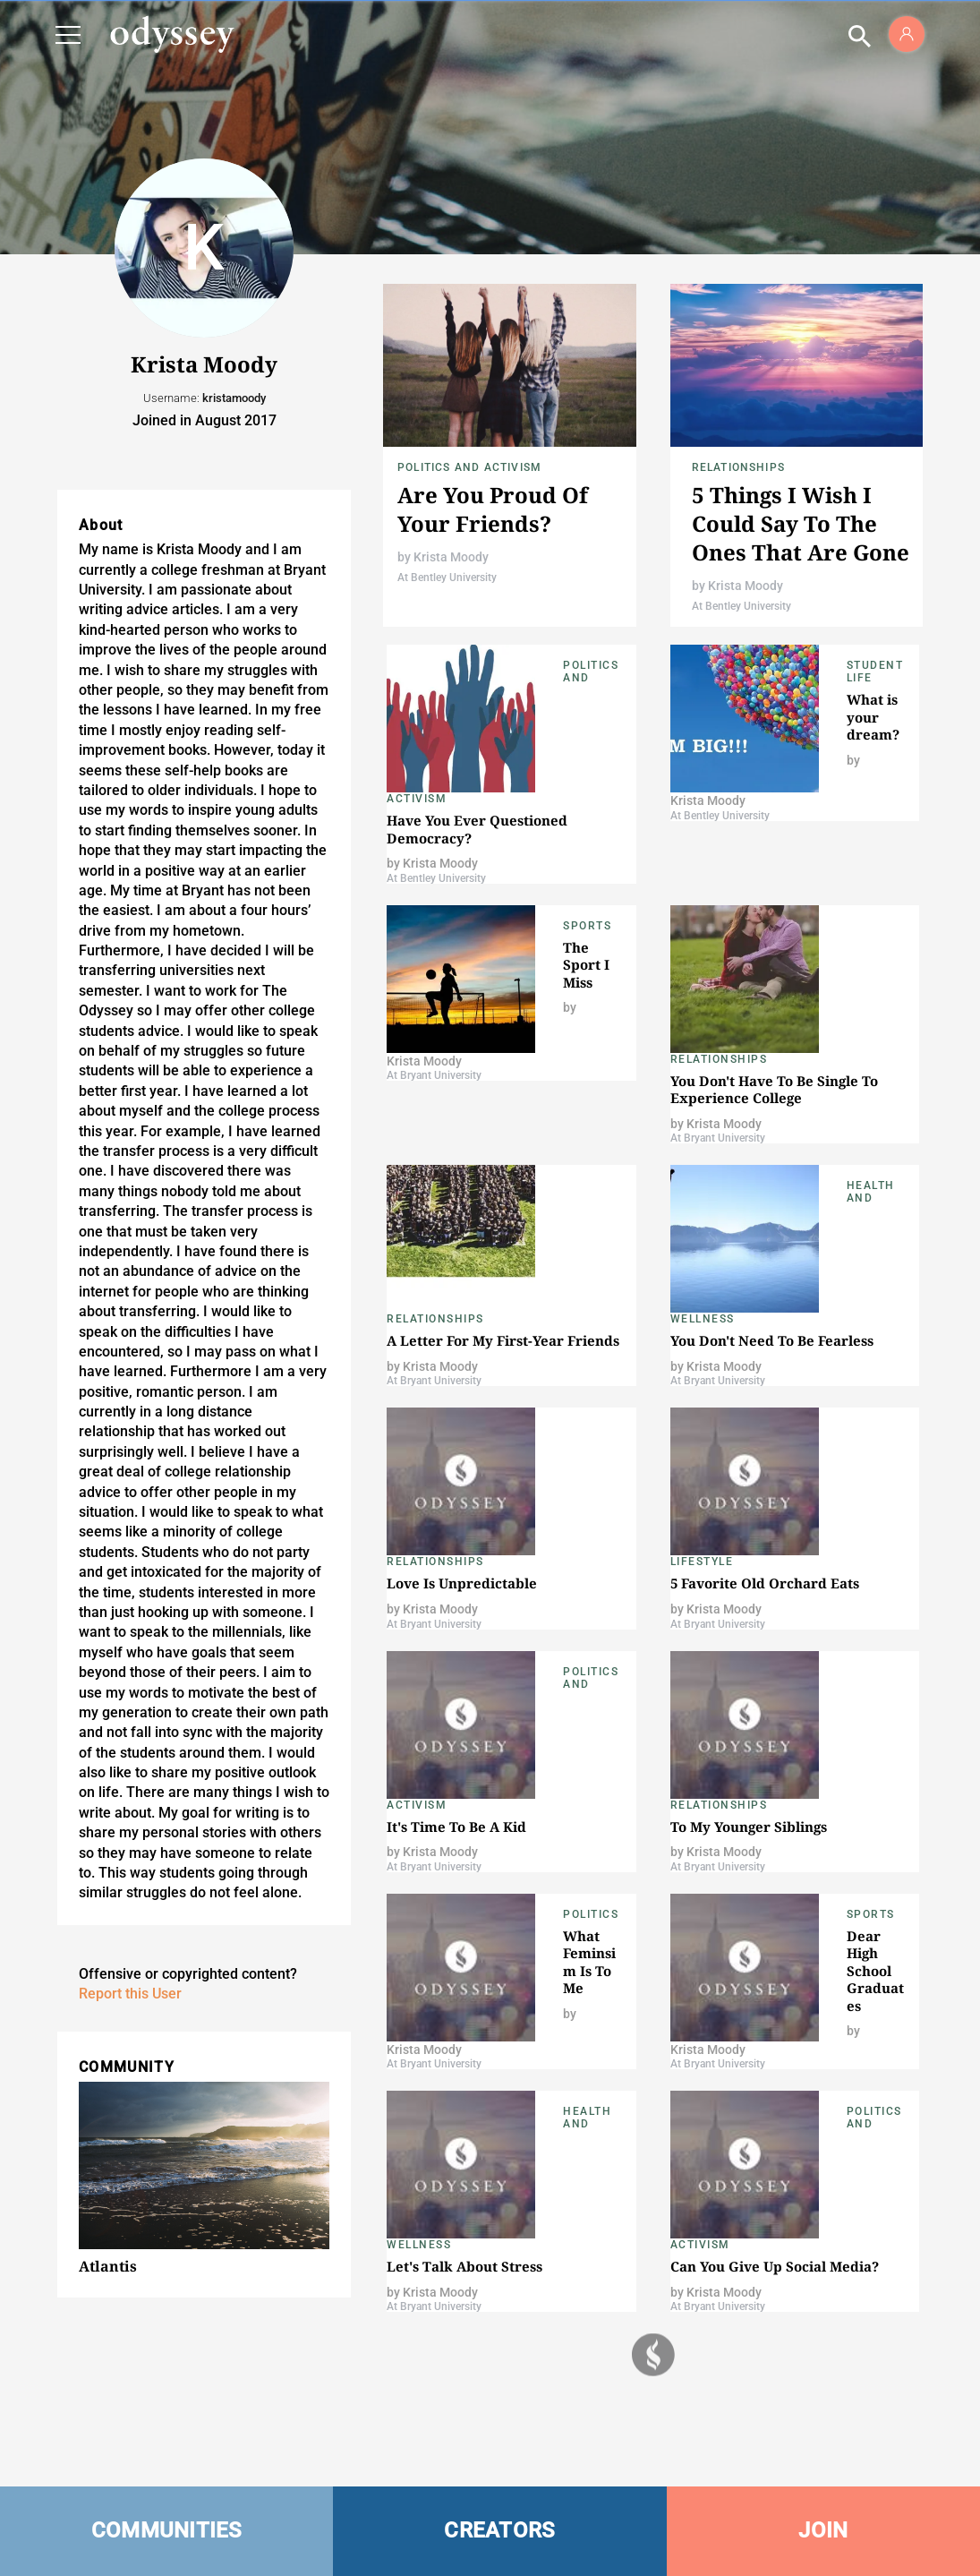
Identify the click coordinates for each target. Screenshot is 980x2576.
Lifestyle (702, 1561)
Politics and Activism (469, 467)
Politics (590, 1914)
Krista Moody (451, 557)
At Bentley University (447, 577)
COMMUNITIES (167, 2530)
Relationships (739, 467)
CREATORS (499, 2530)
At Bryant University (434, 1075)
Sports (587, 926)
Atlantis (108, 2266)
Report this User (130, 1993)
